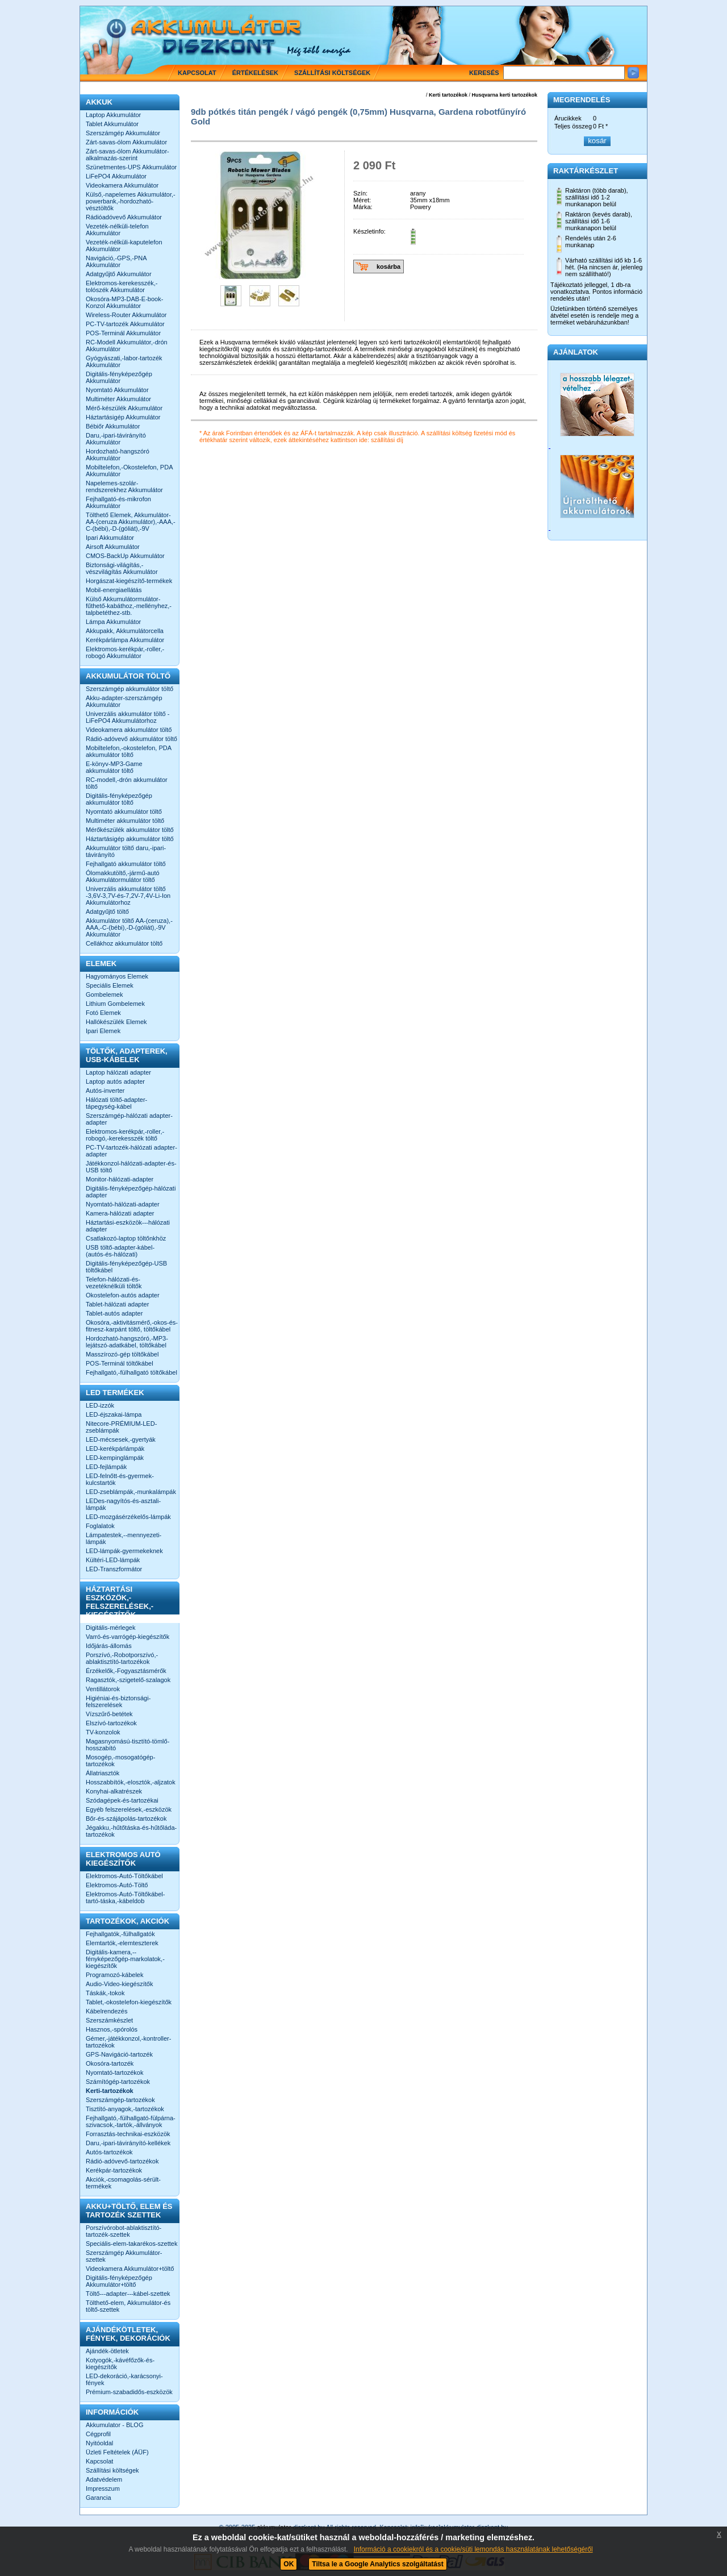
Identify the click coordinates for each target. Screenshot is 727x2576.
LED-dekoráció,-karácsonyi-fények (124, 2379)
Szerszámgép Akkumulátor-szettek (124, 2256)
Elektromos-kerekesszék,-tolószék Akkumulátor (122, 286)
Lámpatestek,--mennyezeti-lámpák (123, 1538)
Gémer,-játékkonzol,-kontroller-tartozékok (128, 2042)
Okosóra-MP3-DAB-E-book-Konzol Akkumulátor (124, 302)
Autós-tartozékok (109, 2152)
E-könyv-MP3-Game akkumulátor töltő (114, 767)
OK (288, 2564)
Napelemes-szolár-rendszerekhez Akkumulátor (124, 486)
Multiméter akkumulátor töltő (125, 820)
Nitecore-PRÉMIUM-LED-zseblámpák (121, 1427)
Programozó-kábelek (115, 1974)
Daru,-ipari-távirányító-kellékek (128, 2143)
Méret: (362, 200)
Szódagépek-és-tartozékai (122, 1800)
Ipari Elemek (103, 1030)
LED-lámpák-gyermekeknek (124, 1550)
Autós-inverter (105, 1090)
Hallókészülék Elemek (116, 1021)
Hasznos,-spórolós (111, 2029)
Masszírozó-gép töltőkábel (122, 1354)
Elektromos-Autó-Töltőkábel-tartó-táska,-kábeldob (125, 1897)
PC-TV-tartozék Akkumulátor (125, 324)
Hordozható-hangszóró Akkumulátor (117, 454)
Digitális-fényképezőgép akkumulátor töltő (119, 799)
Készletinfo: (369, 231)
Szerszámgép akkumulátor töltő (129, 688)
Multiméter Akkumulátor (118, 399)
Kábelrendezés (106, 2011)
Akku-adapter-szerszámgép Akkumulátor (124, 701)
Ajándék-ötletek (107, 2351)
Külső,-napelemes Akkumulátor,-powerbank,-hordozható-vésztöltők (131, 201)
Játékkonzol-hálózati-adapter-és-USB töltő (131, 1166)
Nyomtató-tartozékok (114, 2072)
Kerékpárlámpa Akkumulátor (125, 639)
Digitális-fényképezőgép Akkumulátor (119, 377)
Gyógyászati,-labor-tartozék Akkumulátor (124, 361)
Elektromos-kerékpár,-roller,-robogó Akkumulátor (125, 652)
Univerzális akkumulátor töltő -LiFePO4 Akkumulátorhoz (127, 717)
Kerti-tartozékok (109, 2090)
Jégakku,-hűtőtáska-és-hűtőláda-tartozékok (131, 1831)
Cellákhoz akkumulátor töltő (124, 943)
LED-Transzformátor (114, 1569)
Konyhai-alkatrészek (114, 1791)
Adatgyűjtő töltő (107, 911)
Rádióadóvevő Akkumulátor (124, 217)
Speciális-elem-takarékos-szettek (131, 2243)
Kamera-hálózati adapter (120, 1213)
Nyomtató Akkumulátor (117, 389)
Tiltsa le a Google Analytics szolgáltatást (377, 2564)
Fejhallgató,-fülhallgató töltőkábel (131, 1372)
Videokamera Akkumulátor (122, 185)
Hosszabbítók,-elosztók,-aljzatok (131, 1782)
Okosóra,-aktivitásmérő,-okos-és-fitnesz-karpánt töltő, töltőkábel (132, 1326)
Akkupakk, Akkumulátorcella (125, 630)
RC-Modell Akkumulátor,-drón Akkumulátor (127, 345)
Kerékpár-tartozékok (114, 2170)
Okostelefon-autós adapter (123, 1295)
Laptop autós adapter (115, 1081)
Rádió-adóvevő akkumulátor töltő (131, 738)
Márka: (363, 206)
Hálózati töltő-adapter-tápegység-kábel (116, 1103)
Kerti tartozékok (448, 95)
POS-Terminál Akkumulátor (123, 333)
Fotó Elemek (103, 1012)
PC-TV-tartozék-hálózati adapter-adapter (131, 1151)
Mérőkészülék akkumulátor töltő (130, 829)
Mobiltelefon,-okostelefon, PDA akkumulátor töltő (128, 751)
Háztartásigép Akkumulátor (123, 417)
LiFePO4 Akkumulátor (116, 176)
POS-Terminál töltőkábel (119, 1363)
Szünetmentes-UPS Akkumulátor (131, 167)
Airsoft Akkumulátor (113, 546)
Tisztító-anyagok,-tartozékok (125, 2108)
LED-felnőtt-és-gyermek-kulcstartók (120, 1479)
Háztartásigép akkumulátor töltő (130, 838)
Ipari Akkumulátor (110, 537)
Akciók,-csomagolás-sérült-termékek (123, 2183)
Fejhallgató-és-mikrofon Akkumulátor (118, 502)
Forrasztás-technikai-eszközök (128, 2133)
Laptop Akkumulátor (113, 114)
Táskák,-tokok (105, 1993)
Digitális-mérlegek (110, 1627)
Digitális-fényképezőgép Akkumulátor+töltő (119, 2281)
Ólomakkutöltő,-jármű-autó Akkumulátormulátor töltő (123, 876)
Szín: (360, 193)
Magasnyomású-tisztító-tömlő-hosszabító (127, 1744)
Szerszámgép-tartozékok (120, 2099)
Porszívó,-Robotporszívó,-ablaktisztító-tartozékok (122, 1658)
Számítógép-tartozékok (118, 2081)
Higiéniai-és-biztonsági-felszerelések (118, 1701)
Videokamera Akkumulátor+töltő (130, 2268)
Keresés (484, 72)
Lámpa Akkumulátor (113, 621)
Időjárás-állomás (109, 1645)
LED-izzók (100, 1405)
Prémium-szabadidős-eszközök (129, 2391)
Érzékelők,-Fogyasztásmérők (126, 1670)
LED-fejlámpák (106, 1466)
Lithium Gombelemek (115, 1003)
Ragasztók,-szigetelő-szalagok (128, 1679)
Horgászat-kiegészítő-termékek (129, 580)
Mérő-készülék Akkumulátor (124, 408)
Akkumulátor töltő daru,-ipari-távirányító (126, 851)
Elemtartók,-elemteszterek (122, 1943)
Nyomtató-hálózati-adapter (123, 1204)
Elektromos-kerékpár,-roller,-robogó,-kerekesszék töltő (125, 1135)
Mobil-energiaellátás (113, 589)
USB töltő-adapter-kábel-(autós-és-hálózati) (120, 1251)
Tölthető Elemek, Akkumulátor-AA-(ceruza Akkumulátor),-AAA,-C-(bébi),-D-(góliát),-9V (131, 521)
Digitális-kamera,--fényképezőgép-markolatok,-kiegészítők (125, 1959)
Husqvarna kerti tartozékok (504, 95)
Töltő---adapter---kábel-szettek (128, 2293)
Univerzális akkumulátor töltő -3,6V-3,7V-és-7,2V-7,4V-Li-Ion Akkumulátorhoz (128, 895)
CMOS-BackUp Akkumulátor (125, 555)
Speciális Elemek (109, 985)
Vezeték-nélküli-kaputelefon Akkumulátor (124, 245)
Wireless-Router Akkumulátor (126, 314)
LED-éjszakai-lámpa (113, 1414)
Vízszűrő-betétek (109, 1714)
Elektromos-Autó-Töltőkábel (124, 1875)
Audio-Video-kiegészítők (119, 1983)
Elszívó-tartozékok (111, 1723)
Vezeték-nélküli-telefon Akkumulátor (117, 229)
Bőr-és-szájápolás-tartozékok (126, 1818)
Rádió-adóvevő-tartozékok (122, 2161)
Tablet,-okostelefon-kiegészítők (129, 2002)
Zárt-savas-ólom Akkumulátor (126, 142)
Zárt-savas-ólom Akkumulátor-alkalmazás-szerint (127, 154)
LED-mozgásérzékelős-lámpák (128, 1516)
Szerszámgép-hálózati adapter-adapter (129, 1119)
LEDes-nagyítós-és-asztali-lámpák (123, 1504)
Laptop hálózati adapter (118, 1072)
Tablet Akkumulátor (112, 123)
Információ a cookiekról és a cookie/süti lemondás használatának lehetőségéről (473, 2549)
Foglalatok (100, 1525)
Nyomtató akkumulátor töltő (124, 811)
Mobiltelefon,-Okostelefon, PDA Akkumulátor (129, 470)
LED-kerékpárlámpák (115, 1448)
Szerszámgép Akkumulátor (123, 133)
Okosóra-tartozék (109, 2063)
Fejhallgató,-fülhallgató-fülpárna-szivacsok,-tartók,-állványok (131, 2121)
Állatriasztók (102, 1773)
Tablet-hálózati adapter (117, 1304)
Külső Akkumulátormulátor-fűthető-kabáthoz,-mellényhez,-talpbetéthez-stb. (129, 606)
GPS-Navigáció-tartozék (119, 2054)
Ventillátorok (103, 1689)
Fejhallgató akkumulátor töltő (126, 863)
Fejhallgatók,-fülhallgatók (120, 1933)
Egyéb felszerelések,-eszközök (129, 1809)
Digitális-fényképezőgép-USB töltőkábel (126, 1267)
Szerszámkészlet (109, 2020)
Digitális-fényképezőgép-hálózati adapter (131, 1191)
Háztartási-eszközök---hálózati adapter (128, 1226)
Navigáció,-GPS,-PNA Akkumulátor (116, 261)
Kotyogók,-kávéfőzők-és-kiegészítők (120, 2363)
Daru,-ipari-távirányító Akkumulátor (116, 439)
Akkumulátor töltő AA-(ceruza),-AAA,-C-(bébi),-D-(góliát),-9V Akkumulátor (129, 927)
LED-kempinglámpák (115, 1457)
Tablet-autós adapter (114, 1313)
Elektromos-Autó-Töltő (117, 1885)
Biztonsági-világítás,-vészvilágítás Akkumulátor (122, 568)
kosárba (388, 266)
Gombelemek (104, 994)
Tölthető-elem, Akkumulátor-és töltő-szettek (128, 2306)
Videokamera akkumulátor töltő (129, 729)
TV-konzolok (103, 1732)
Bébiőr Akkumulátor (113, 426)
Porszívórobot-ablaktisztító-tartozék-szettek (123, 2231)
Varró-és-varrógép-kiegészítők (127, 1636)
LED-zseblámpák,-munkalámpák (131, 1491)
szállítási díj (387, 439)
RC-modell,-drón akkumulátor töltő (127, 783)
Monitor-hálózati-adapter (119, 1179)
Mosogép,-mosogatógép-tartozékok (120, 1760)
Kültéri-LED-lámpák (113, 1560)
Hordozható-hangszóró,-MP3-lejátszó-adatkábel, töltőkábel (127, 1342)
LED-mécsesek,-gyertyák (121, 1439)
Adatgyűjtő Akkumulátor (119, 273)
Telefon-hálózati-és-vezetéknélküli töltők (113, 1282)
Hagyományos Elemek (117, 976)
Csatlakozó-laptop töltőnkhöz (126, 1238)
